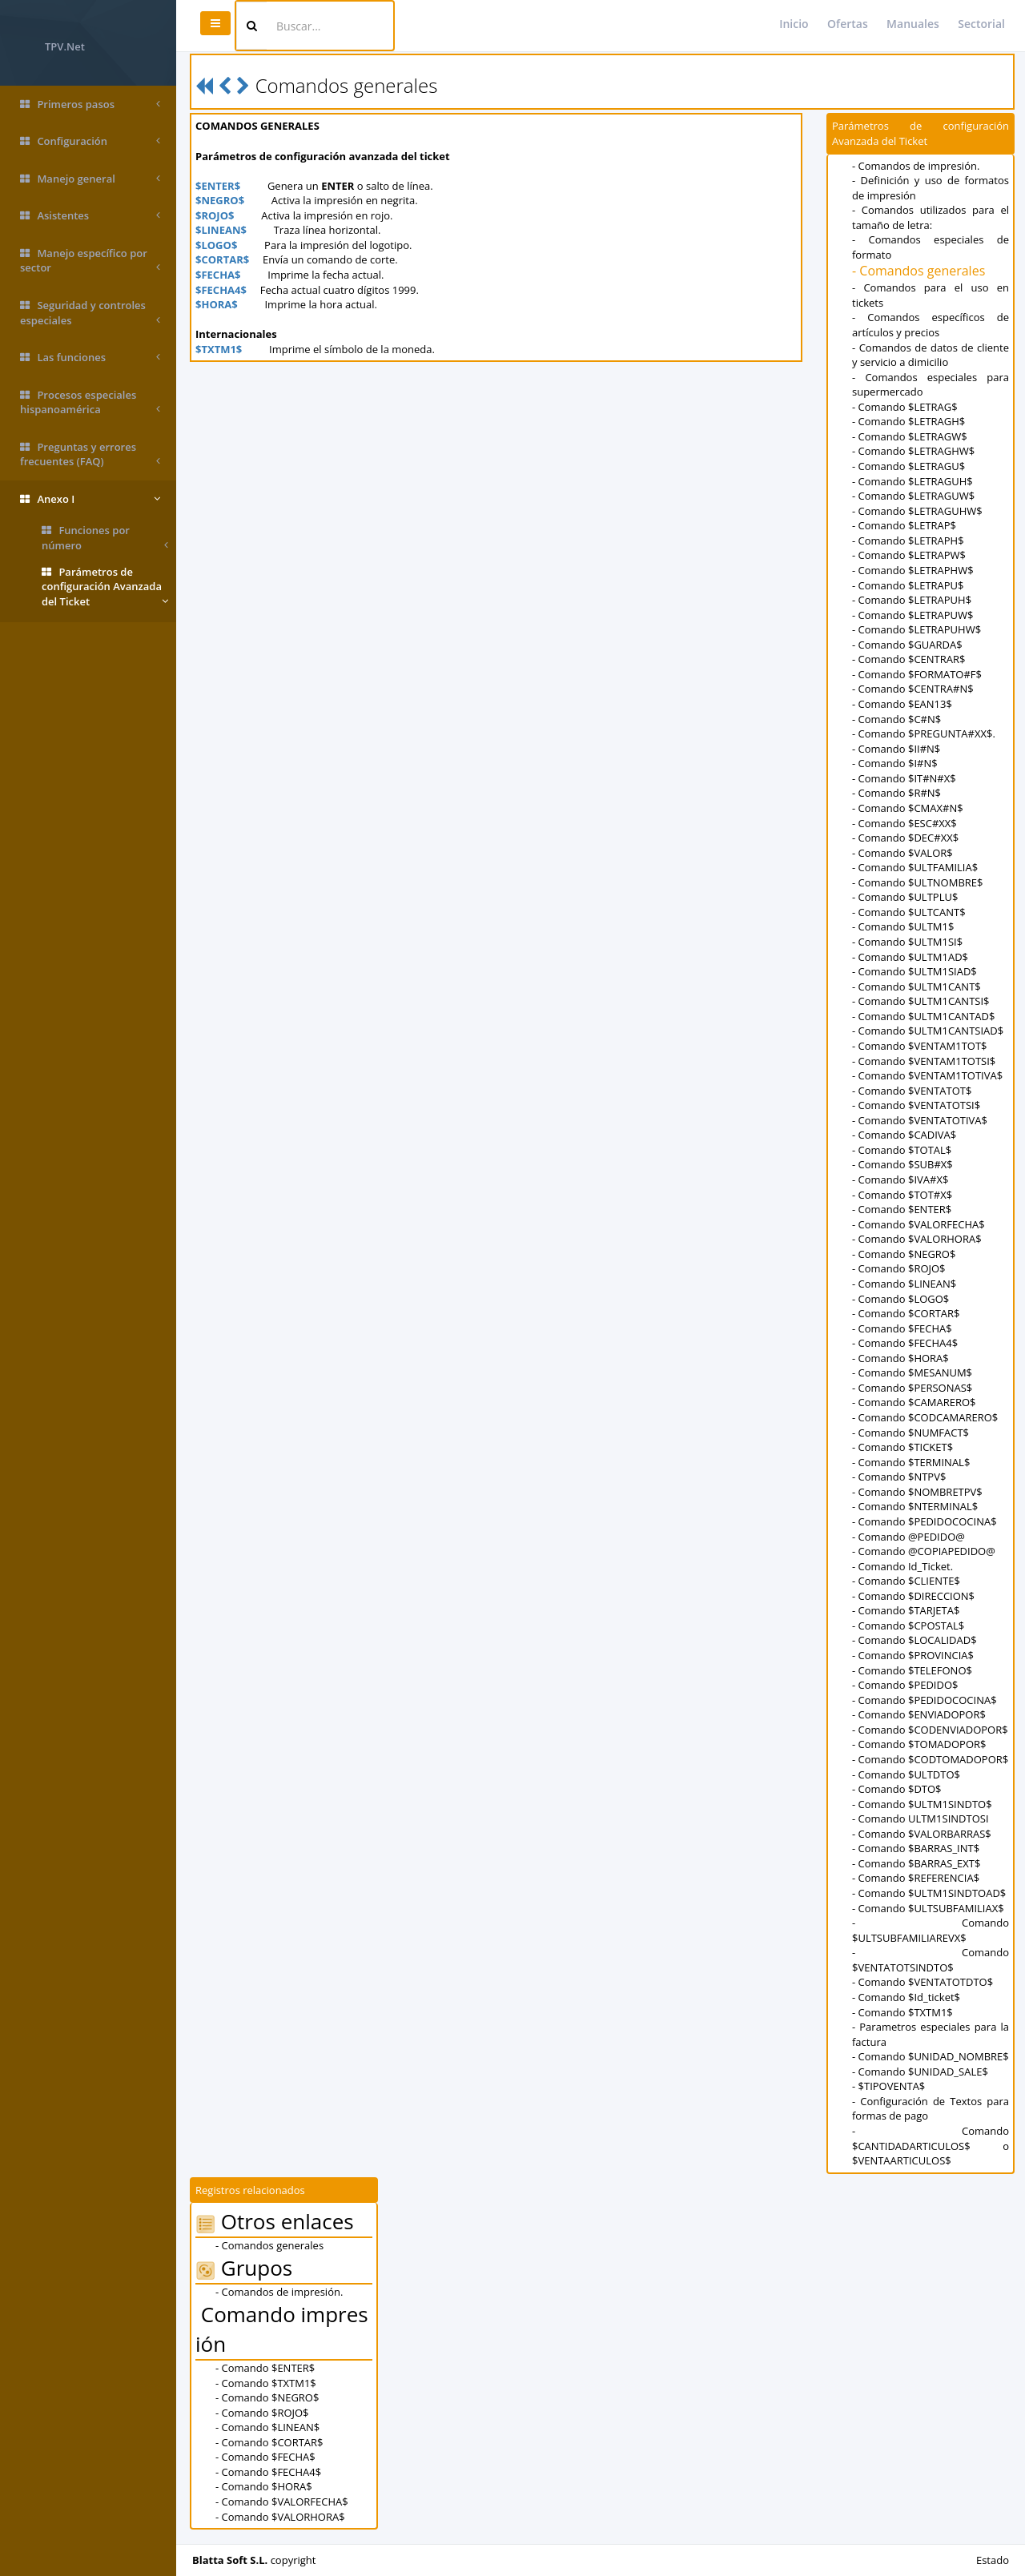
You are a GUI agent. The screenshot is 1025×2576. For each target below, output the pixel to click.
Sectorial (981, 23)
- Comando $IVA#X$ (900, 1179)
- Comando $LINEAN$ (904, 1283)
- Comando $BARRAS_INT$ (915, 1848)
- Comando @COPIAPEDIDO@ (923, 1551)
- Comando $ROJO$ (899, 1268)
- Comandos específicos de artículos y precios (930, 325)
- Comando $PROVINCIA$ (913, 1655)
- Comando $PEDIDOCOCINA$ (924, 1521)
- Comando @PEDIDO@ (908, 1536)
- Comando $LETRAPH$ (908, 540)
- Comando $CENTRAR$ (908, 659)
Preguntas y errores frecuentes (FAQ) (90, 454)
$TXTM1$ (218, 349)
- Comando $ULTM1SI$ (907, 941)
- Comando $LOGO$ (900, 1299)
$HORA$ (216, 304)
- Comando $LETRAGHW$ (913, 451)
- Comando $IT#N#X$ (904, 778)
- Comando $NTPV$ (899, 1476)
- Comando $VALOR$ (902, 853)
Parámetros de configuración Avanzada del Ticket (105, 587)
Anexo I (90, 499)
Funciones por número (105, 538)
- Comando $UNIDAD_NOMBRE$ (930, 2056)
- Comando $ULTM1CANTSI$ (920, 1001)
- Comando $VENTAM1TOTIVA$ (927, 1075)
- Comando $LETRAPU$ (908, 585)
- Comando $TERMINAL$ (911, 1462)
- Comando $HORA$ (900, 1358)
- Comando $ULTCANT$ (909, 912)
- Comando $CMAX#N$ (907, 808)
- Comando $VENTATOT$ (911, 1090)
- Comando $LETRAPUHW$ (916, 629)
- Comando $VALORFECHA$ (918, 1224)
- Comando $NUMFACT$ (910, 1432)
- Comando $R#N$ (896, 793)
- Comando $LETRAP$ (904, 525)
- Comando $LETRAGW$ (909, 436)
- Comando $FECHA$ (902, 1328)
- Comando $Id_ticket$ (906, 1997)
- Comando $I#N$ (895, 763)
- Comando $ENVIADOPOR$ (919, 1714)
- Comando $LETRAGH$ (908, 421)
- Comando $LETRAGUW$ (913, 495)
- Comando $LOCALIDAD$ (914, 1640)
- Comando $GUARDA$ (907, 644)
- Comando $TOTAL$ (901, 1150)
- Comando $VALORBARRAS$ (921, 1834)
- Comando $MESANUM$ (912, 1372)
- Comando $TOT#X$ (902, 1195)
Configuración (90, 141)
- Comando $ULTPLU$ (905, 897)
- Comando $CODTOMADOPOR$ (930, 1759)
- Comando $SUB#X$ (902, 1164)
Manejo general (90, 179)
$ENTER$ (217, 186)
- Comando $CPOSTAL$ (908, 1625)
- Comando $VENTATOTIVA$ (919, 1120)
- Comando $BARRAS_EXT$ (916, 1863)
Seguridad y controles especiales (90, 313)
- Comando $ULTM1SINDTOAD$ (929, 1893)
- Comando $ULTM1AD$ (910, 957)
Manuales (912, 23)
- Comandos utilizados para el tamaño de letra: (930, 217)
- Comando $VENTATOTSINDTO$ (930, 1960)
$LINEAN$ (221, 230)
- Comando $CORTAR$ (906, 1313)
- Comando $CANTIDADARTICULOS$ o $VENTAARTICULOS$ (930, 2146)
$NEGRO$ (219, 200)
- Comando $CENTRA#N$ (913, 688)
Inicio (793, 23)
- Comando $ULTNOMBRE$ (917, 882)
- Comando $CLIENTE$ (906, 1580)
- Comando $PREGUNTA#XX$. (923, 733)
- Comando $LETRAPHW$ (913, 570)
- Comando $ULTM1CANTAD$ (923, 1016)
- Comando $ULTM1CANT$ (916, 986)
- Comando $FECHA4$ (905, 1343)
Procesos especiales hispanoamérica (90, 402)
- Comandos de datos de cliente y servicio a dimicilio (930, 355)
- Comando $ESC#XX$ (904, 823)
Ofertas (847, 23)
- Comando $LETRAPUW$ (913, 615)
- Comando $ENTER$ (901, 1209)
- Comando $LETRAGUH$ (912, 481)
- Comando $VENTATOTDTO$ (922, 1982)
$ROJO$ (214, 215)
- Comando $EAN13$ (902, 704)
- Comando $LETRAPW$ (909, 555)
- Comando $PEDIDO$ (905, 1685)
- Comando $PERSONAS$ (912, 1387)
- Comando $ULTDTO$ (906, 1774)
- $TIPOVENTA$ (888, 2086)
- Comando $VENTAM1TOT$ (919, 1046)
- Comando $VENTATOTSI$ (916, 1105)
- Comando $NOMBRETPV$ (917, 1492)
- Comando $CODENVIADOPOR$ (930, 1729)
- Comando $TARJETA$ (905, 1610)
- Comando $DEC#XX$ (905, 837)
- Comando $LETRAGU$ (908, 466)
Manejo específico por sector (90, 260)
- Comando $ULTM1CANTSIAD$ (927, 1030)
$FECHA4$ (221, 290)
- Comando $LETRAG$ (905, 407)
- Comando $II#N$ (896, 748)
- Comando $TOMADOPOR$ (919, 1744)
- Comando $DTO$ (897, 1789)
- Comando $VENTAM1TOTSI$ (923, 1061)
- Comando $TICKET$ (902, 1447)
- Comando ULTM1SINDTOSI (920, 1818)
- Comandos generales (918, 270)
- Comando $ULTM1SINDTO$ (922, 1804)
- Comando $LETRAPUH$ (911, 600)
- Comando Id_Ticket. (902, 1566)
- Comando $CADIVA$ (904, 1134)
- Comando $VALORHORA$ (917, 1239)
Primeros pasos (90, 104)
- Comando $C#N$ (896, 719)
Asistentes (90, 215)
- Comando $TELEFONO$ (912, 1670)
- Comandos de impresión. (915, 166)
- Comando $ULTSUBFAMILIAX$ (928, 1908)
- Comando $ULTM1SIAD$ (914, 971)
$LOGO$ (216, 245)
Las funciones (90, 357)
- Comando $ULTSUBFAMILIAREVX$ (930, 1930)
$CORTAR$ (222, 259)
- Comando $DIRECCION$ (913, 1596)
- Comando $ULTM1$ (903, 926)
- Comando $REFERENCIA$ (915, 1878)
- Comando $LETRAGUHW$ (917, 511)
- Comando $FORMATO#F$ (917, 674)
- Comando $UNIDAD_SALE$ (920, 2071)
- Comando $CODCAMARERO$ (925, 1417)
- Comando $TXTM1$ (902, 2012)
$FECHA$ (217, 274)
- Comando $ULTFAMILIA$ (915, 867)
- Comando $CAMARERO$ (914, 1402)
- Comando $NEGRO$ (903, 1254)
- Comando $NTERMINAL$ (915, 1506)
